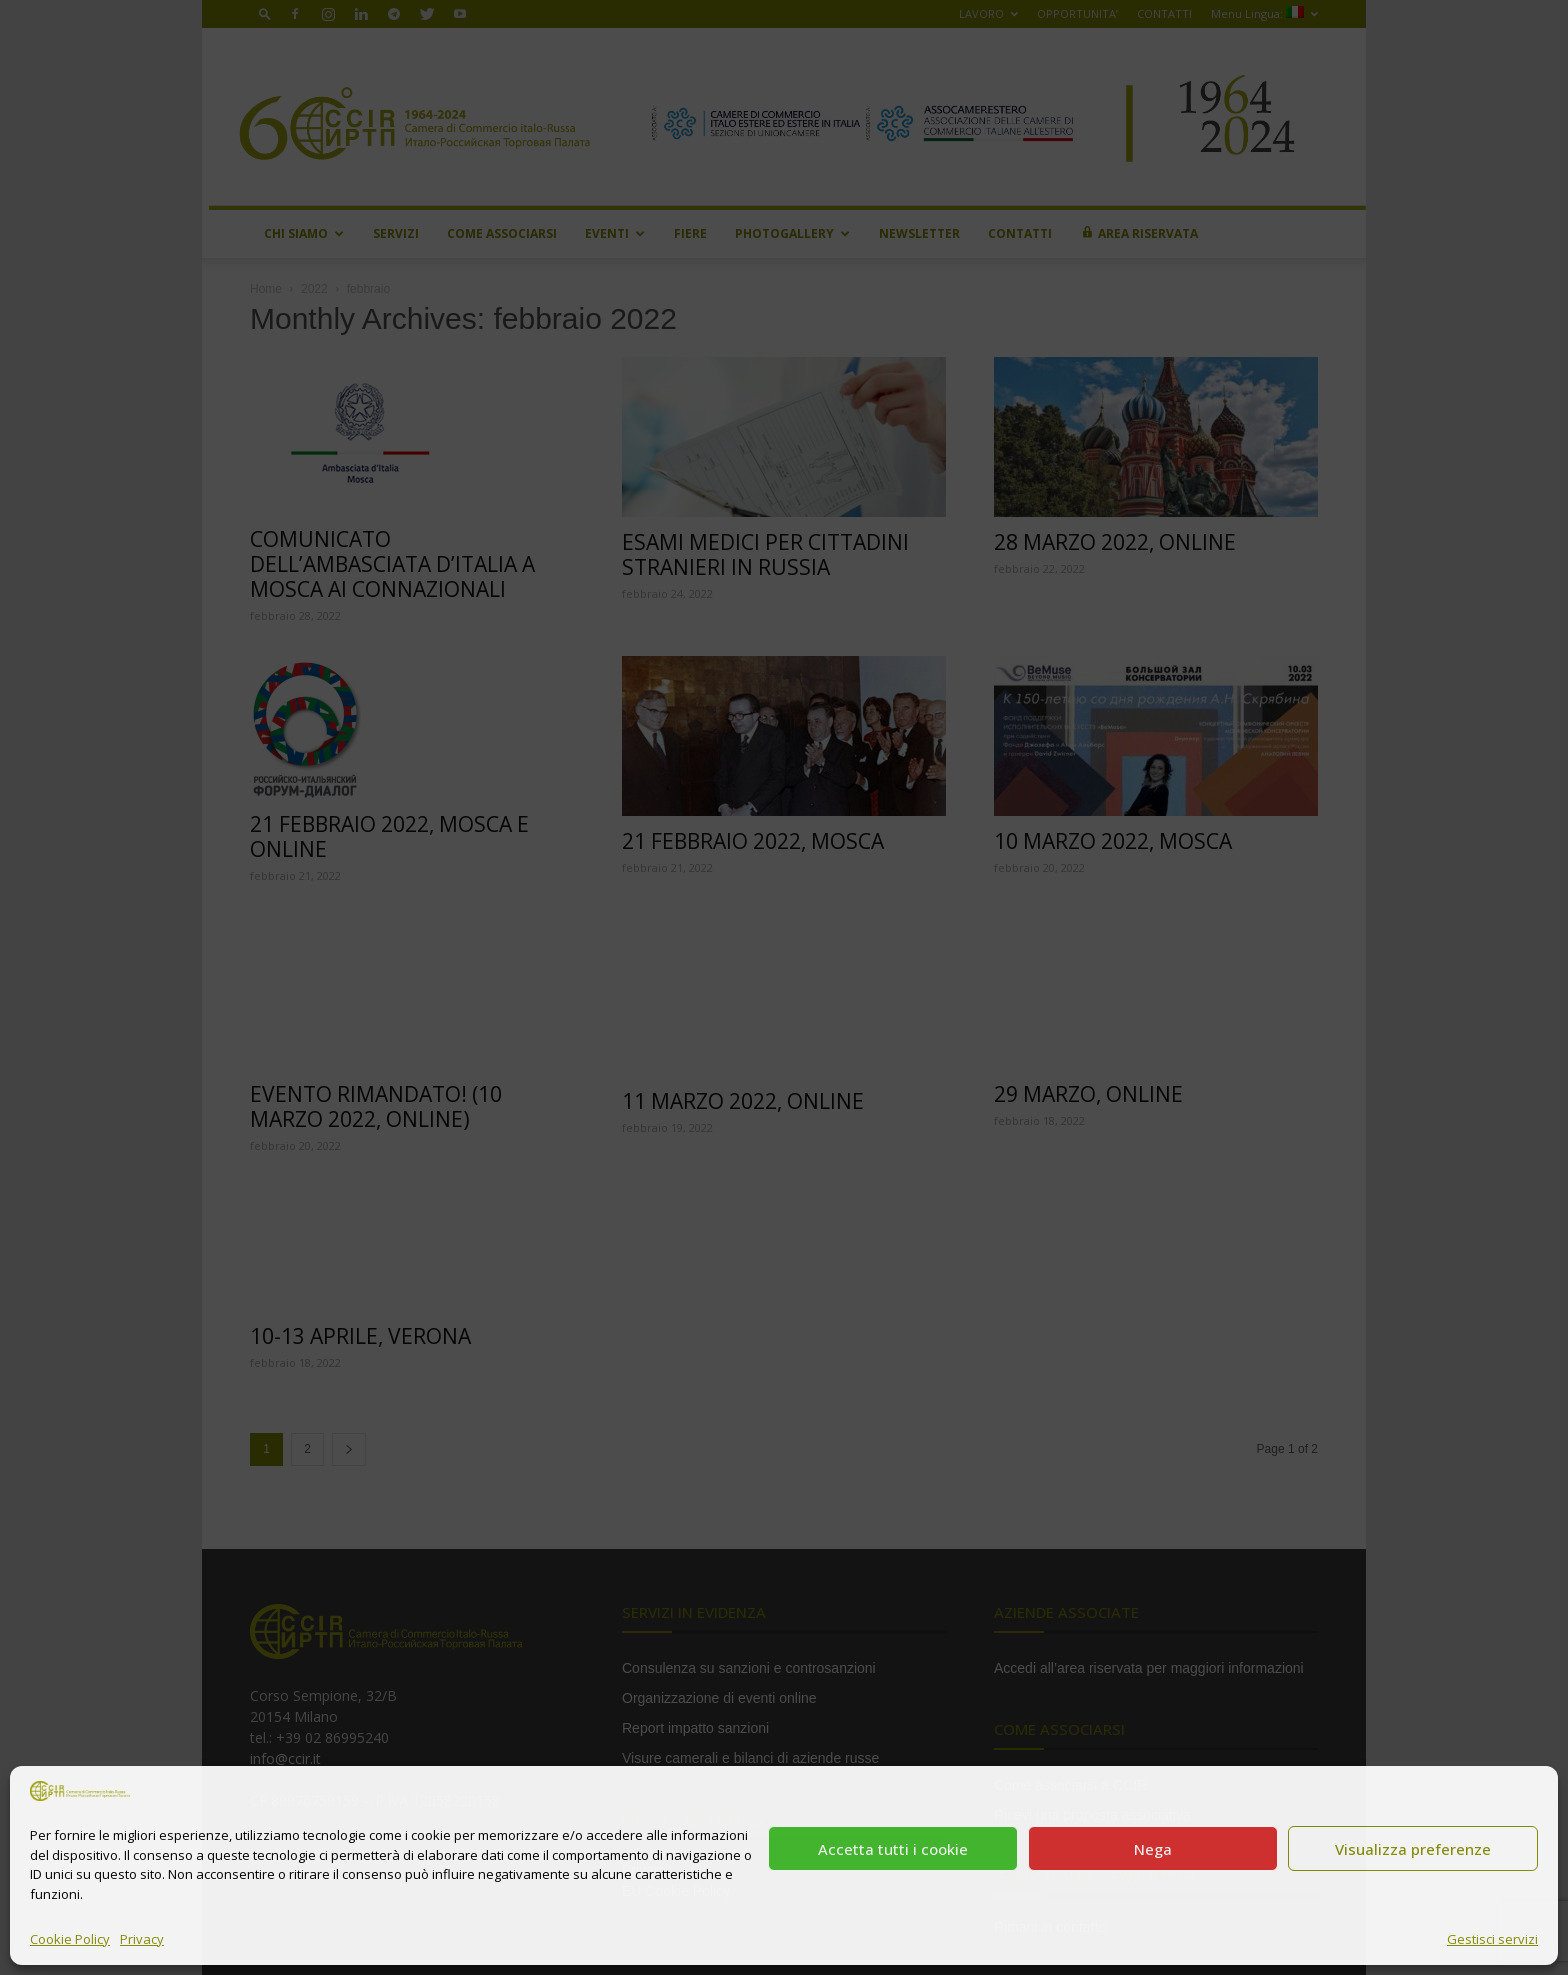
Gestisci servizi (1492, 1939)
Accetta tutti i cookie (893, 1849)
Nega (1153, 1849)
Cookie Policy (70, 1939)
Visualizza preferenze (1413, 1849)
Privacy (142, 1939)
